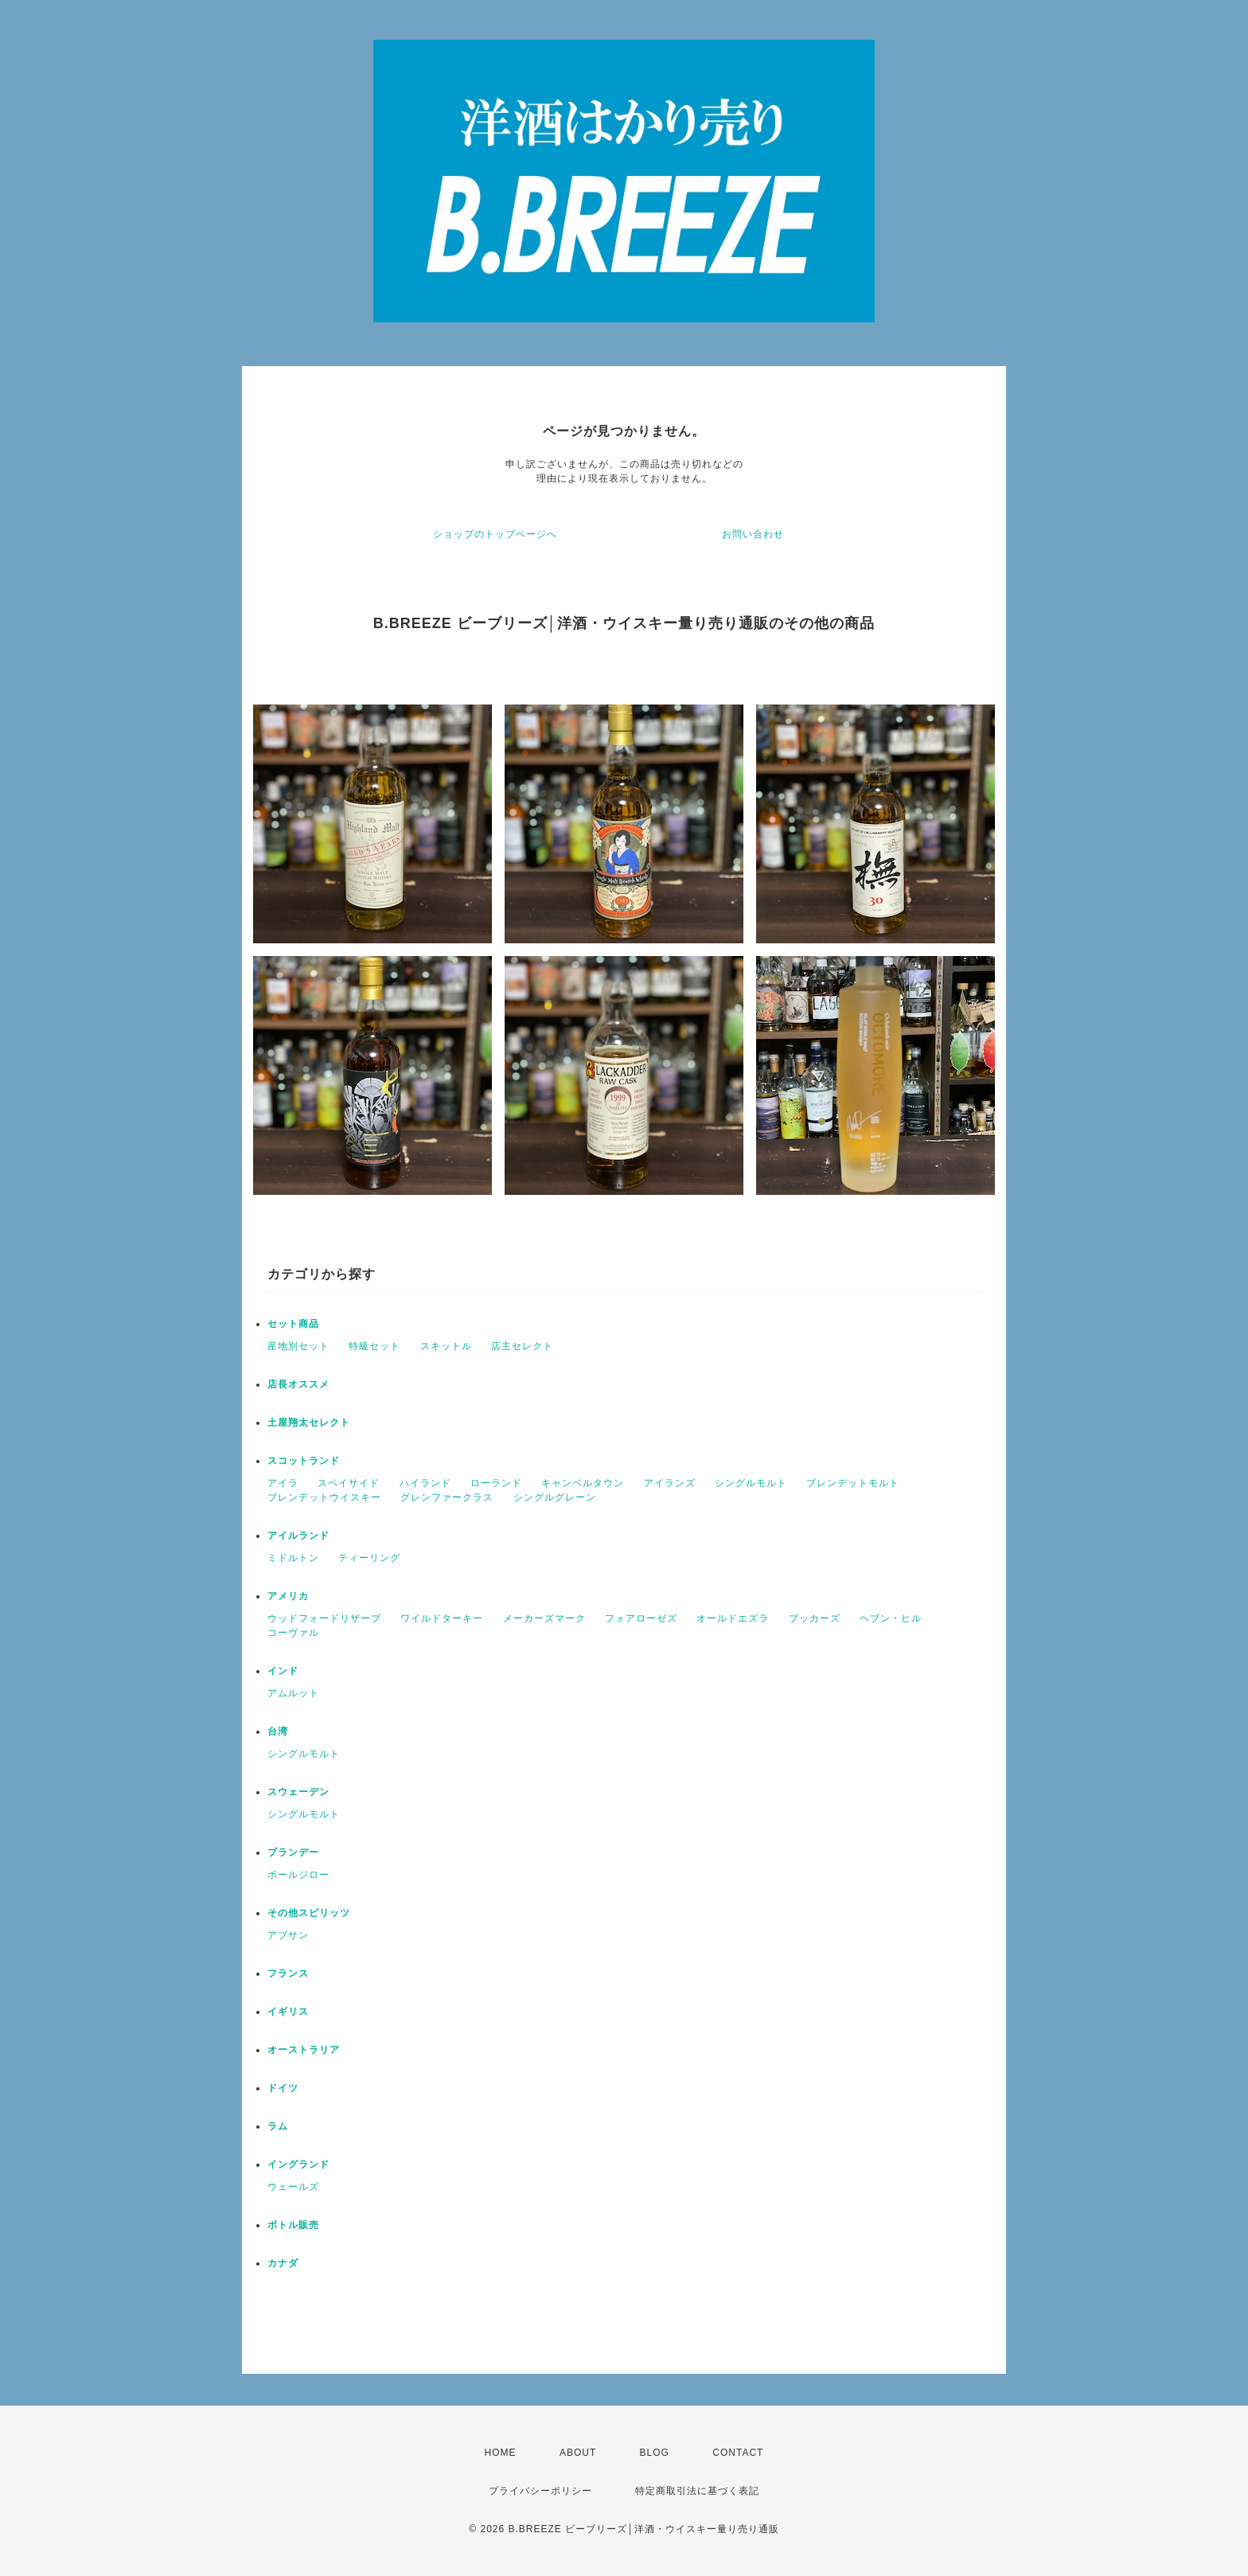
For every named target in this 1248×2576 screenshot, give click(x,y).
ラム (277, 2126)
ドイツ (282, 2088)
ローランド (496, 1483)
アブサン (288, 1935)
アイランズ (670, 1483)
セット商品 (293, 1323)
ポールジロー (298, 1874)
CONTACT (737, 2452)
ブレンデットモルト (852, 1483)
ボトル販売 (293, 2225)
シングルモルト (751, 1483)
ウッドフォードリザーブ (324, 1618)
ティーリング (369, 1557)
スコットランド (303, 1460)
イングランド (298, 2164)
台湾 (277, 1731)
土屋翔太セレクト (308, 1422)
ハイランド (425, 1483)
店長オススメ (298, 1384)
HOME (501, 2452)
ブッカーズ (814, 1618)
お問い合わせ (753, 534)
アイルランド (298, 1535)
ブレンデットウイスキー (324, 1497)
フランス (288, 1973)
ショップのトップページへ (495, 534)
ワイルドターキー (441, 1618)
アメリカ (288, 1596)
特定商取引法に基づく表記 (697, 2490)
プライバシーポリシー (540, 2490)
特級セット (374, 1346)
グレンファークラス (446, 1497)
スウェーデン (298, 1791)
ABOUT (578, 2452)
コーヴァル (293, 1632)
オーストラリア (303, 2049)
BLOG (654, 2452)
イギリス (288, 2011)
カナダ (282, 2263)
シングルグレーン (554, 1497)
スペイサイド (349, 1483)
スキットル (446, 1346)
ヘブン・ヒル (891, 1618)
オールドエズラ (732, 1618)
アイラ (282, 1483)
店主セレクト (522, 1346)
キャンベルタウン (582, 1483)
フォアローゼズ (641, 1618)
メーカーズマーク (544, 1618)
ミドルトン (293, 1557)
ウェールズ (293, 2186)
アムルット (293, 1693)
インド (282, 1670)
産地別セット (298, 1346)
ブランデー (293, 1852)
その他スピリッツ (308, 1912)
